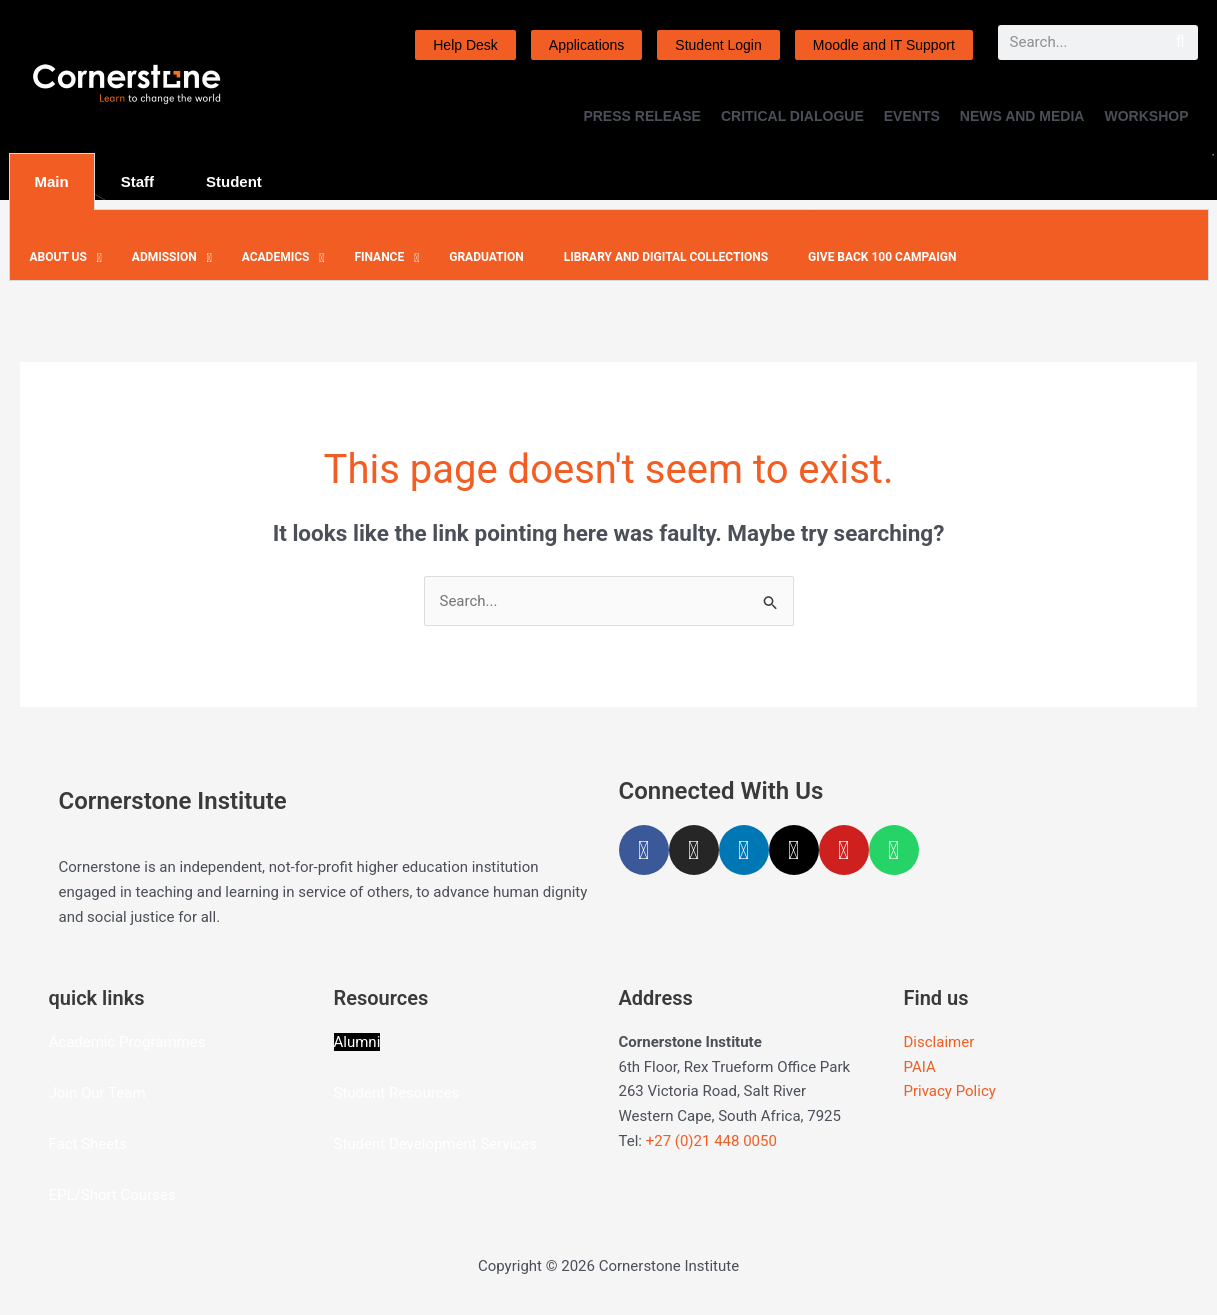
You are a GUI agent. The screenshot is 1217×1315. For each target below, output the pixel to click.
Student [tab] (234, 181)
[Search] (1180, 42)
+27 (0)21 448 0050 (711, 1141)
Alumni (357, 1042)
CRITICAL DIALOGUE (792, 116)
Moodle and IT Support (884, 45)
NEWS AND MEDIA (1022, 116)
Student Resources (397, 1093)
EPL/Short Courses (112, 1195)
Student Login (718, 45)
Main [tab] (52, 181)
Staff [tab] (137, 181)
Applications (587, 45)
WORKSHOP (1146, 116)
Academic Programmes (127, 1042)
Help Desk (465, 45)
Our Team (113, 1093)
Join (65, 1093)
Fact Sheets (88, 1144)
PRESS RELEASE (641, 116)
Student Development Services (435, 1144)
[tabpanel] (609, 245)
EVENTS (912, 116)
